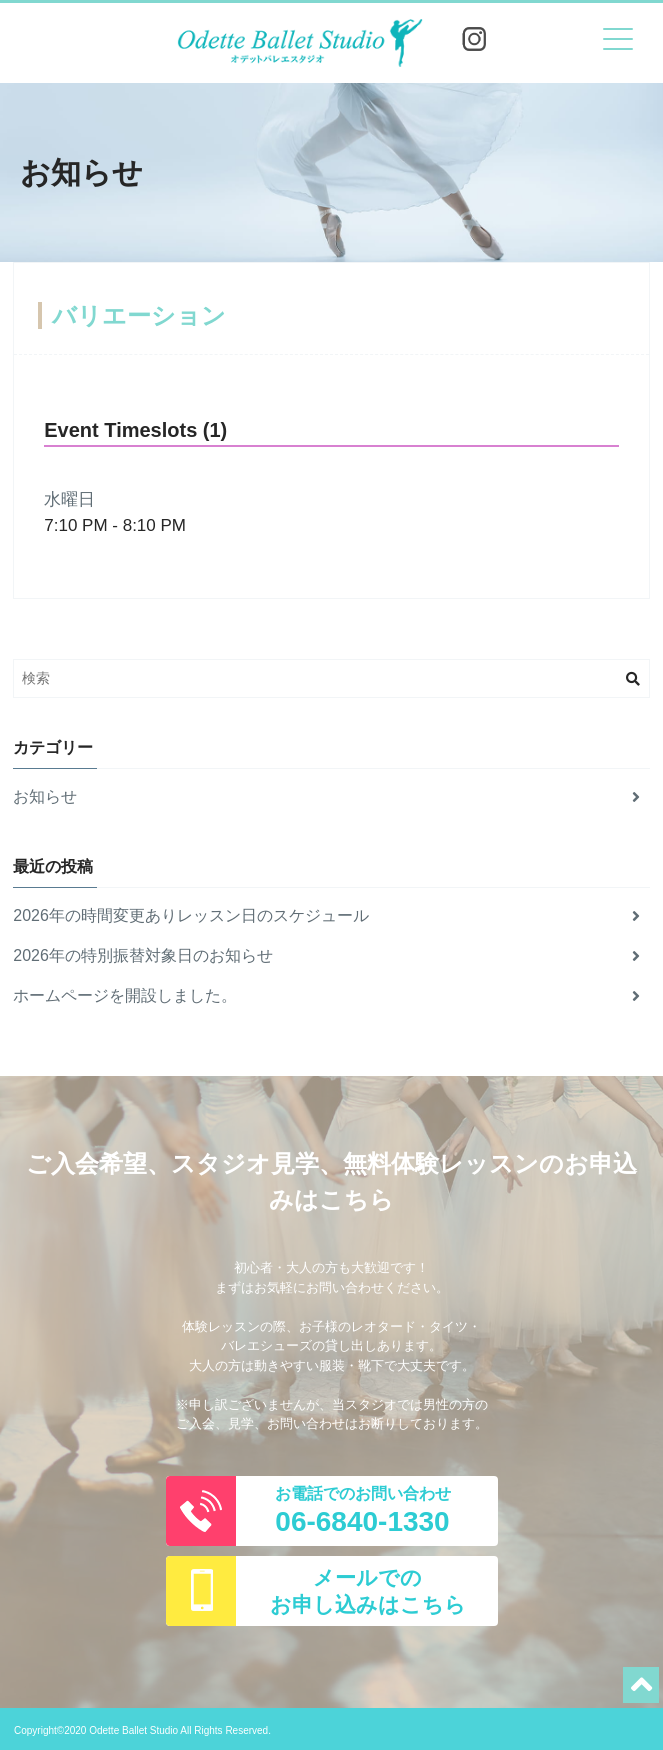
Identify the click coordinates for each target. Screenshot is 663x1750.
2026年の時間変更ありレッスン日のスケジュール (326, 915)
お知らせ (326, 796)
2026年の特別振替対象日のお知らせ (326, 955)
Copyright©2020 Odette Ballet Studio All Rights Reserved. (142, 1730)
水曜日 (69, 499)
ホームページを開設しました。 (326, 995)
